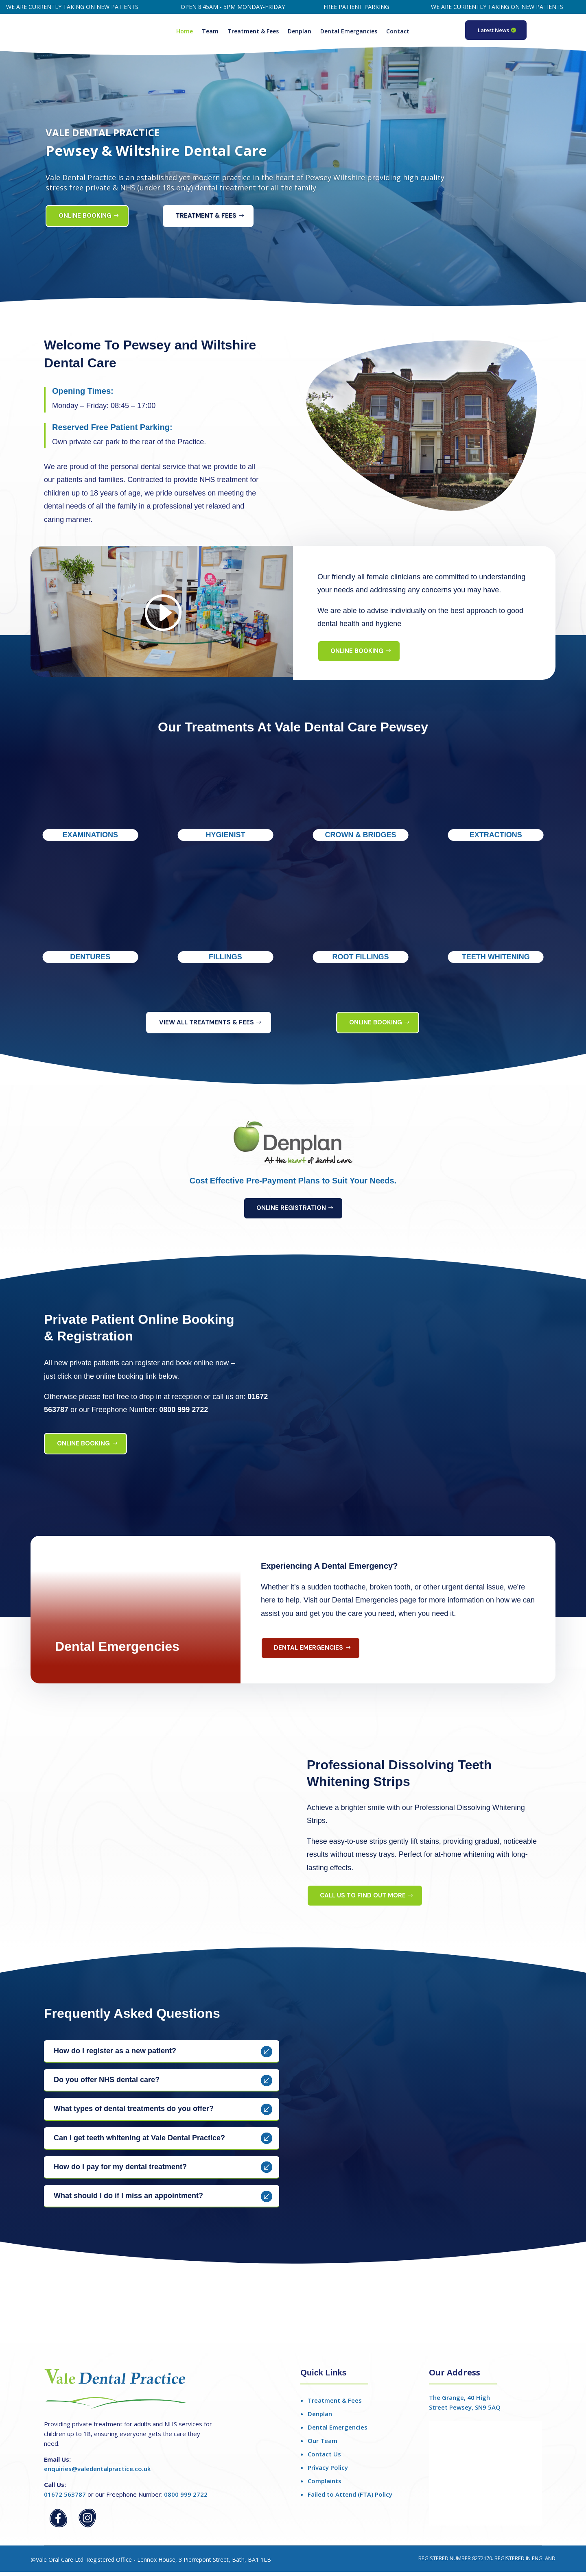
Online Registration (291, 1212)
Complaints (324, 2485)
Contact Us (324, 2458)
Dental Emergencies (308, 1652)
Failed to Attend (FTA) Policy (350, 2498)
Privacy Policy (328, 2471)
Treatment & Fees (253, 31)
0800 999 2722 (186, 2498)
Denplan (299, 31)
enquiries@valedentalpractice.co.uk (97, 2473)
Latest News (493, 30)
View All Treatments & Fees (206, 1026)
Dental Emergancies (348, 31)
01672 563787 (65, 2498)
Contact (397, 31)
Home (184, 31)
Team (210, 31)
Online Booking (85, 220)
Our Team (322, 2445)
